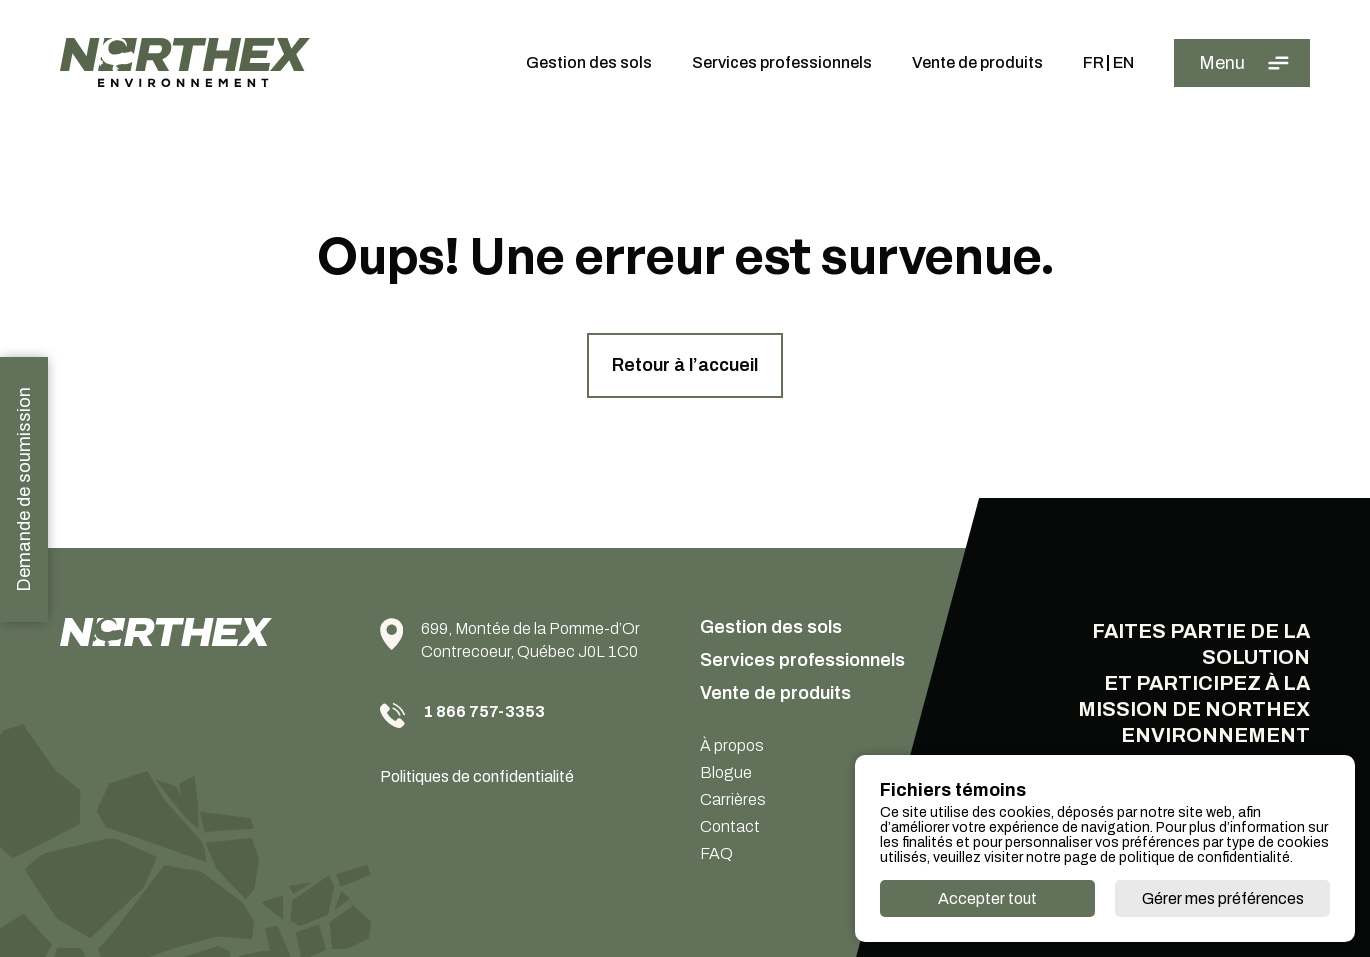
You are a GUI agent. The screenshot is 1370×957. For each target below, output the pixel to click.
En (1123, 63)
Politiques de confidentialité (477, 776)
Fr (1093, 63)
